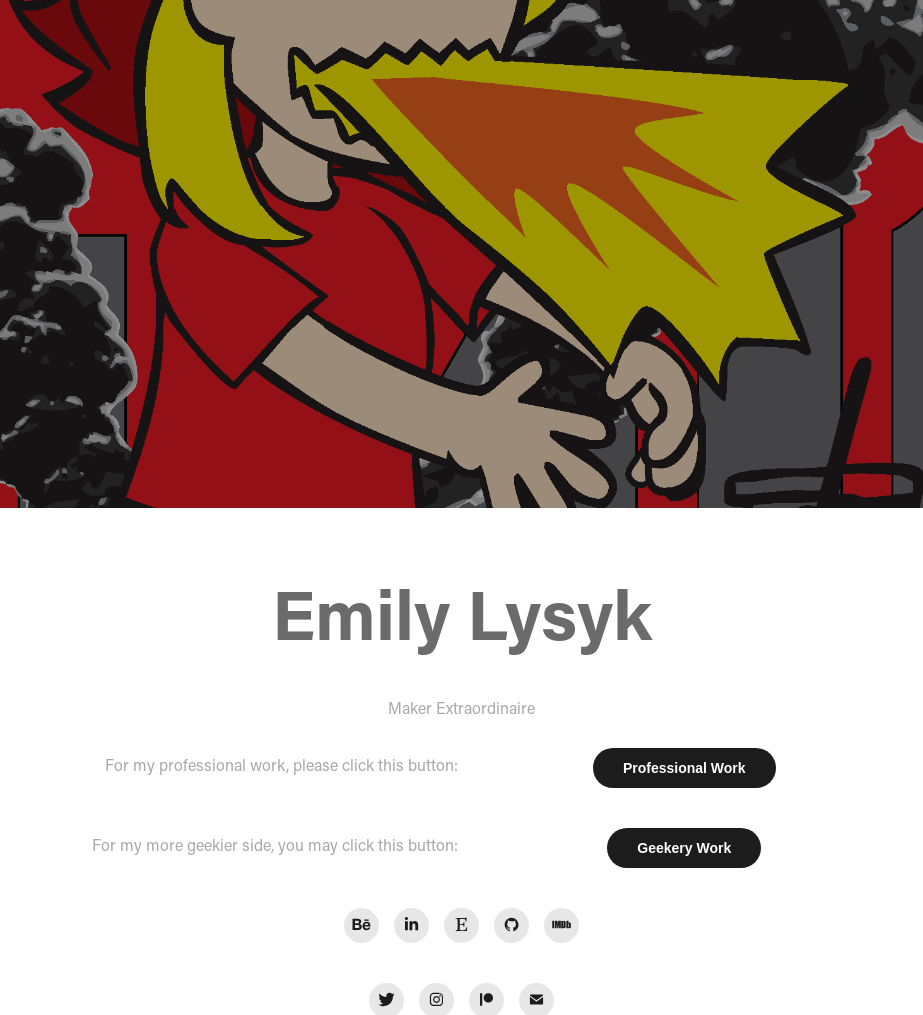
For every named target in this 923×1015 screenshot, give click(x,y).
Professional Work (684, 768)
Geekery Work (684, 848)
